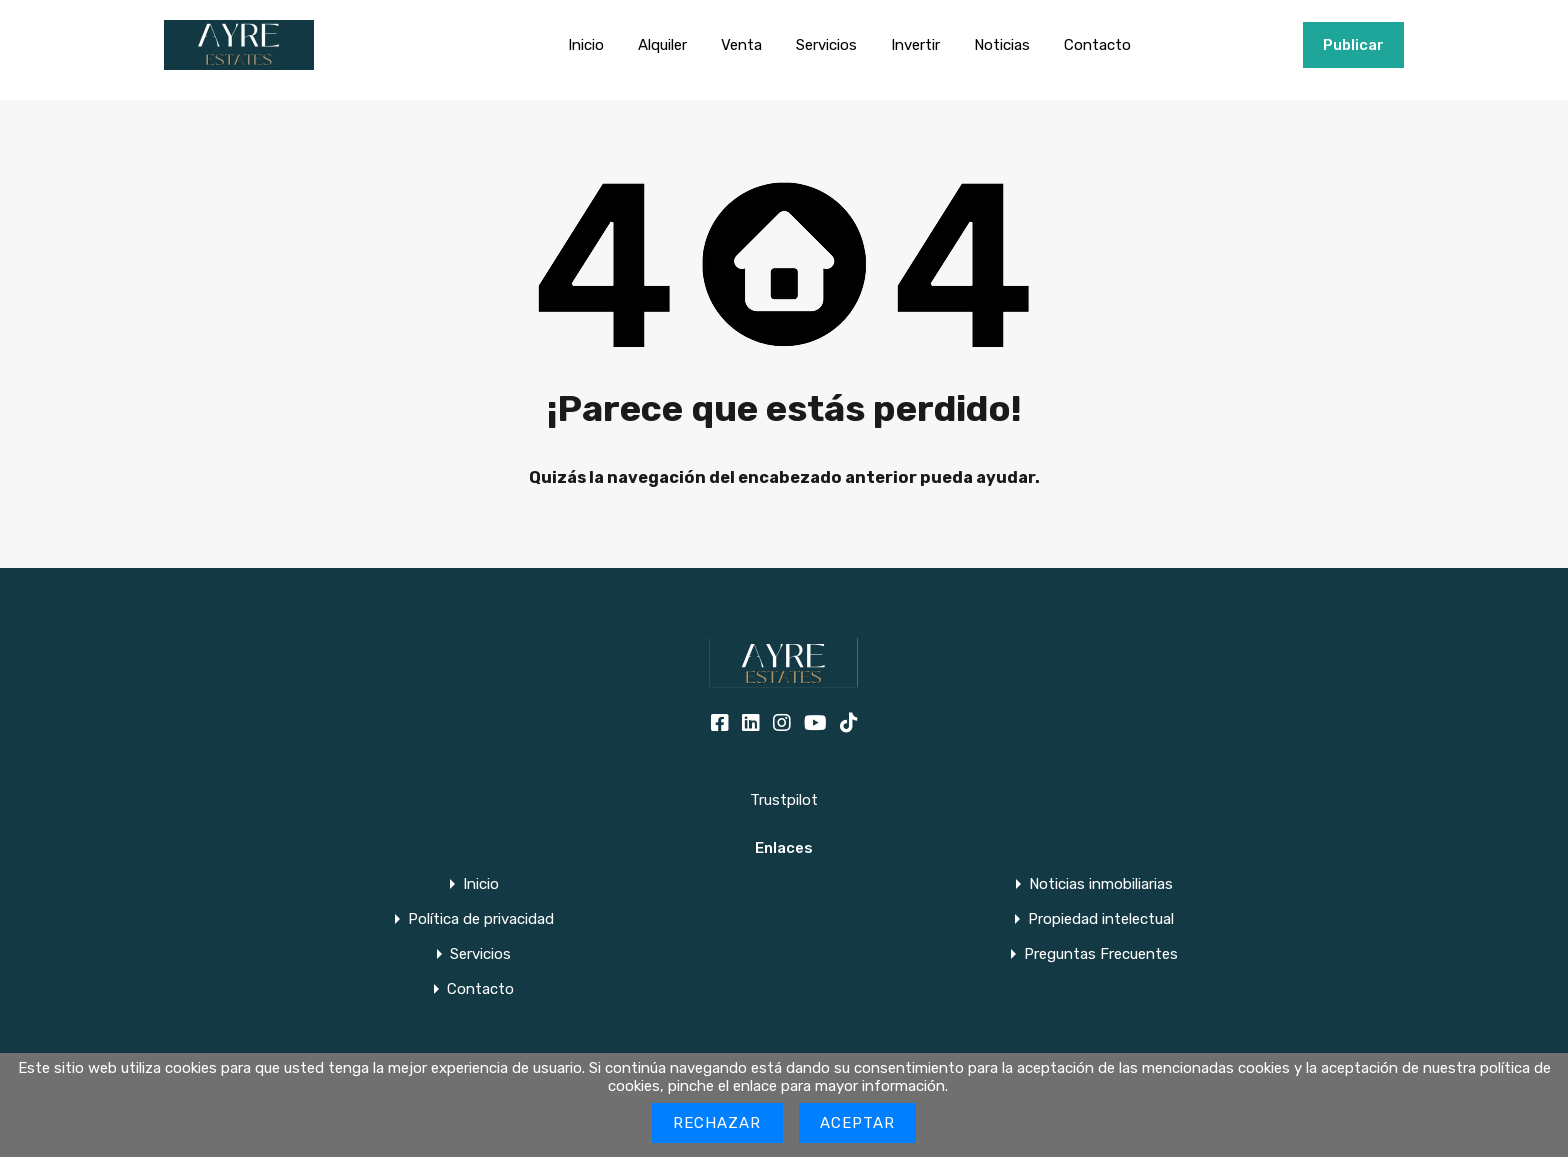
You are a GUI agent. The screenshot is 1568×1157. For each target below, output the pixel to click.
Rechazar (717, 1123)
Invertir (915, 45)
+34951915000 (1239, 45)
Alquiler (662, 45)
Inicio (586, 45)
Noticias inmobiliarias (1101, 884)
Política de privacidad (481, 919)
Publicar (1353, 45)
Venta (741, 45)
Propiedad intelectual (1101, 919)
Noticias (1002, 45)
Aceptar (858, 1123)
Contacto (1097, 45)
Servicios (826, 45)
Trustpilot (784, 800)
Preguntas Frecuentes (1101, 954)
